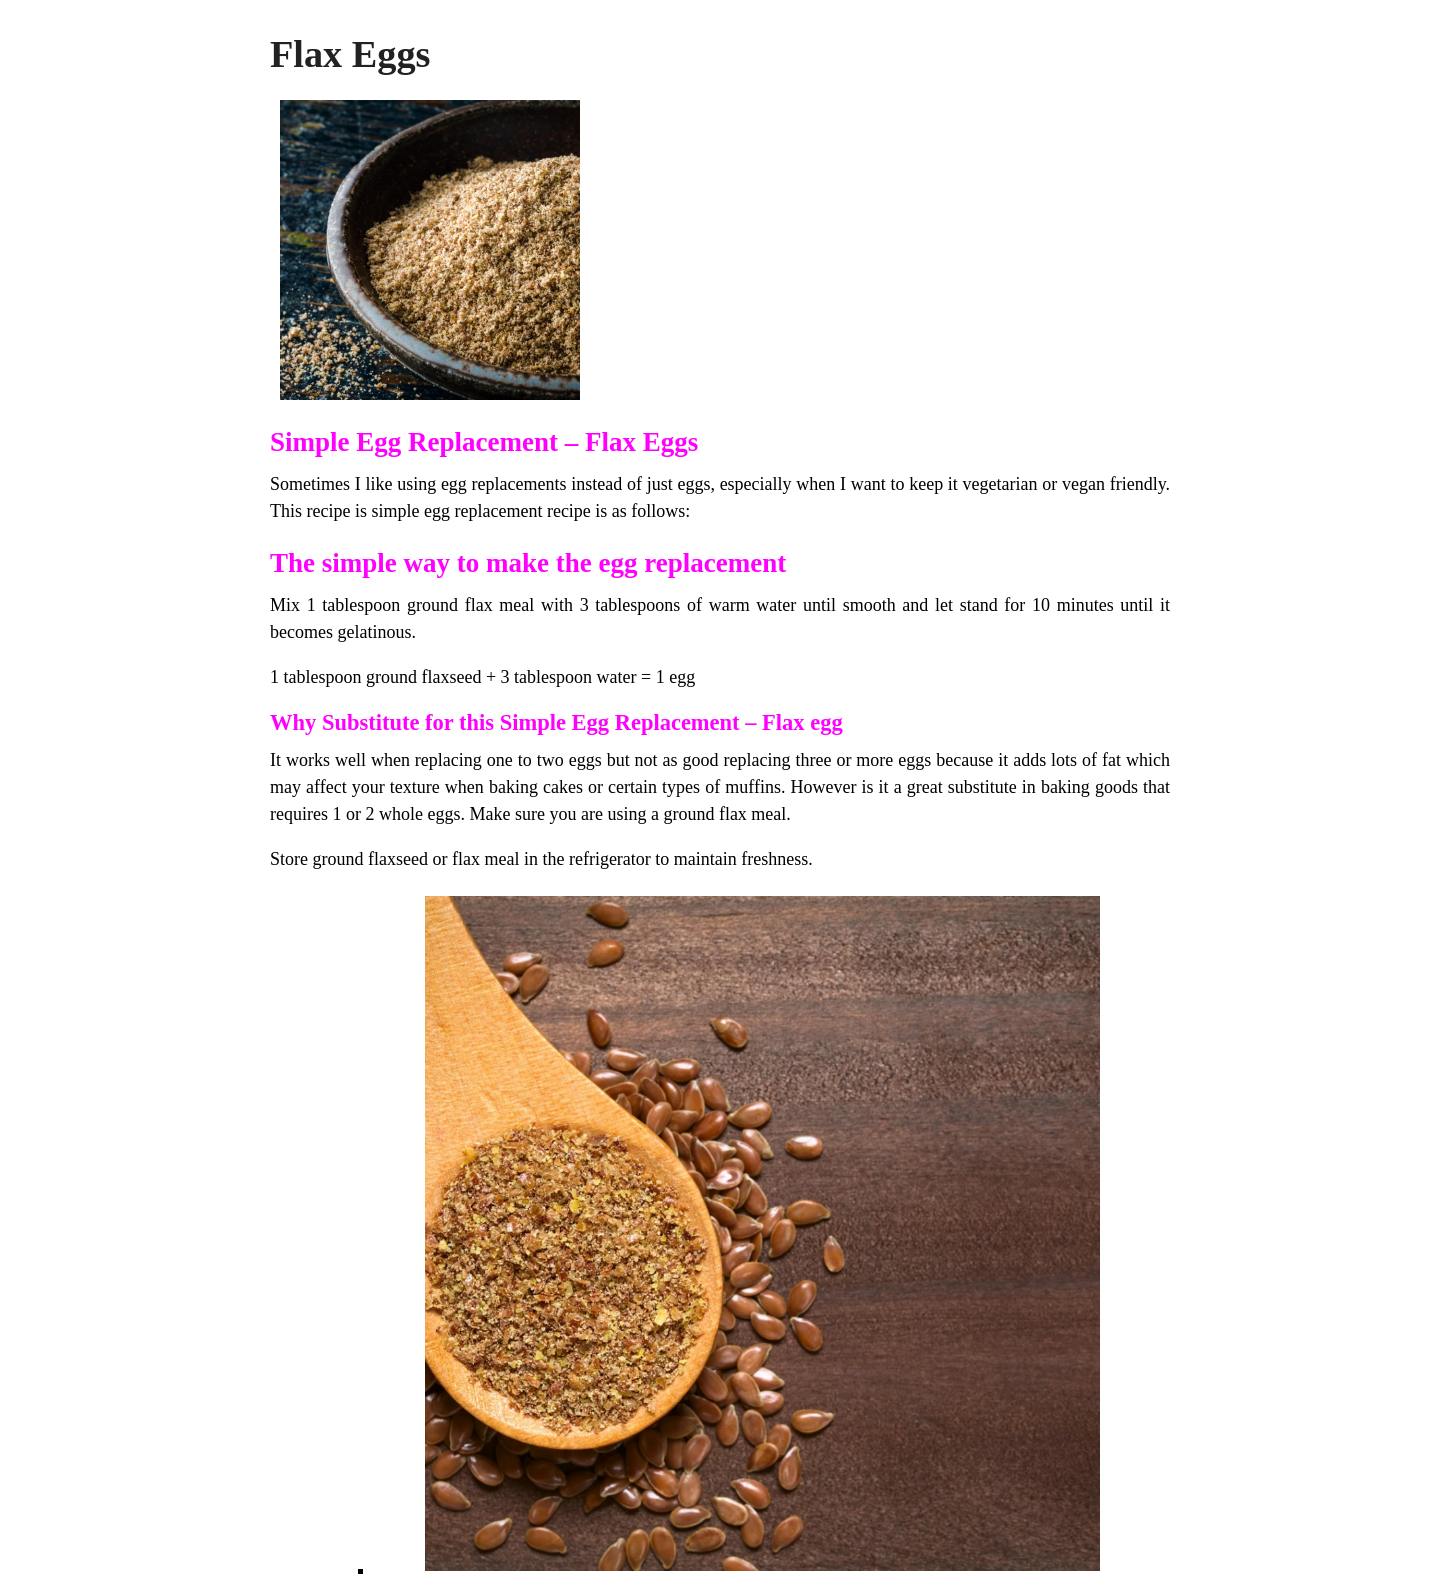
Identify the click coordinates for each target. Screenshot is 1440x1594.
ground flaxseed (423, 677)
